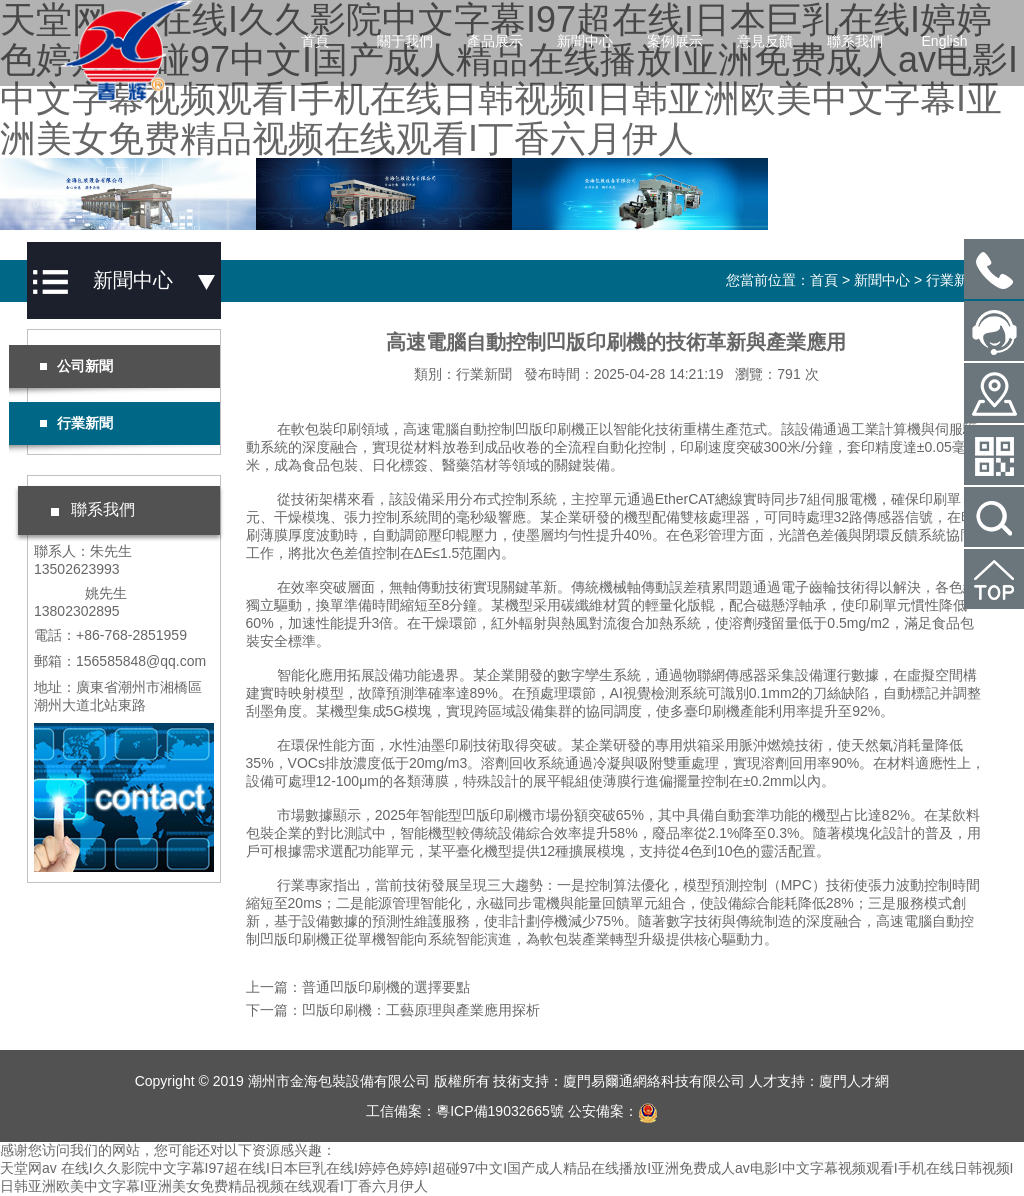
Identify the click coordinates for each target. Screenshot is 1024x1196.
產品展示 (495, 41)
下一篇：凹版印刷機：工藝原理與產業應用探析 (393, 1010)
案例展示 (675, 41)
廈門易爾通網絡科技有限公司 (654, 1081)
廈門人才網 (854, 1081)
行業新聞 (954, 280)
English (945, 41)
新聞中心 (585, 41)
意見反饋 (765, 41)
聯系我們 (855, 41)
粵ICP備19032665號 (500, 1111)
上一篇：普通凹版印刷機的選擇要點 (358, 987)
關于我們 (405, 41)
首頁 (315, 41)
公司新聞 (76, 366)
